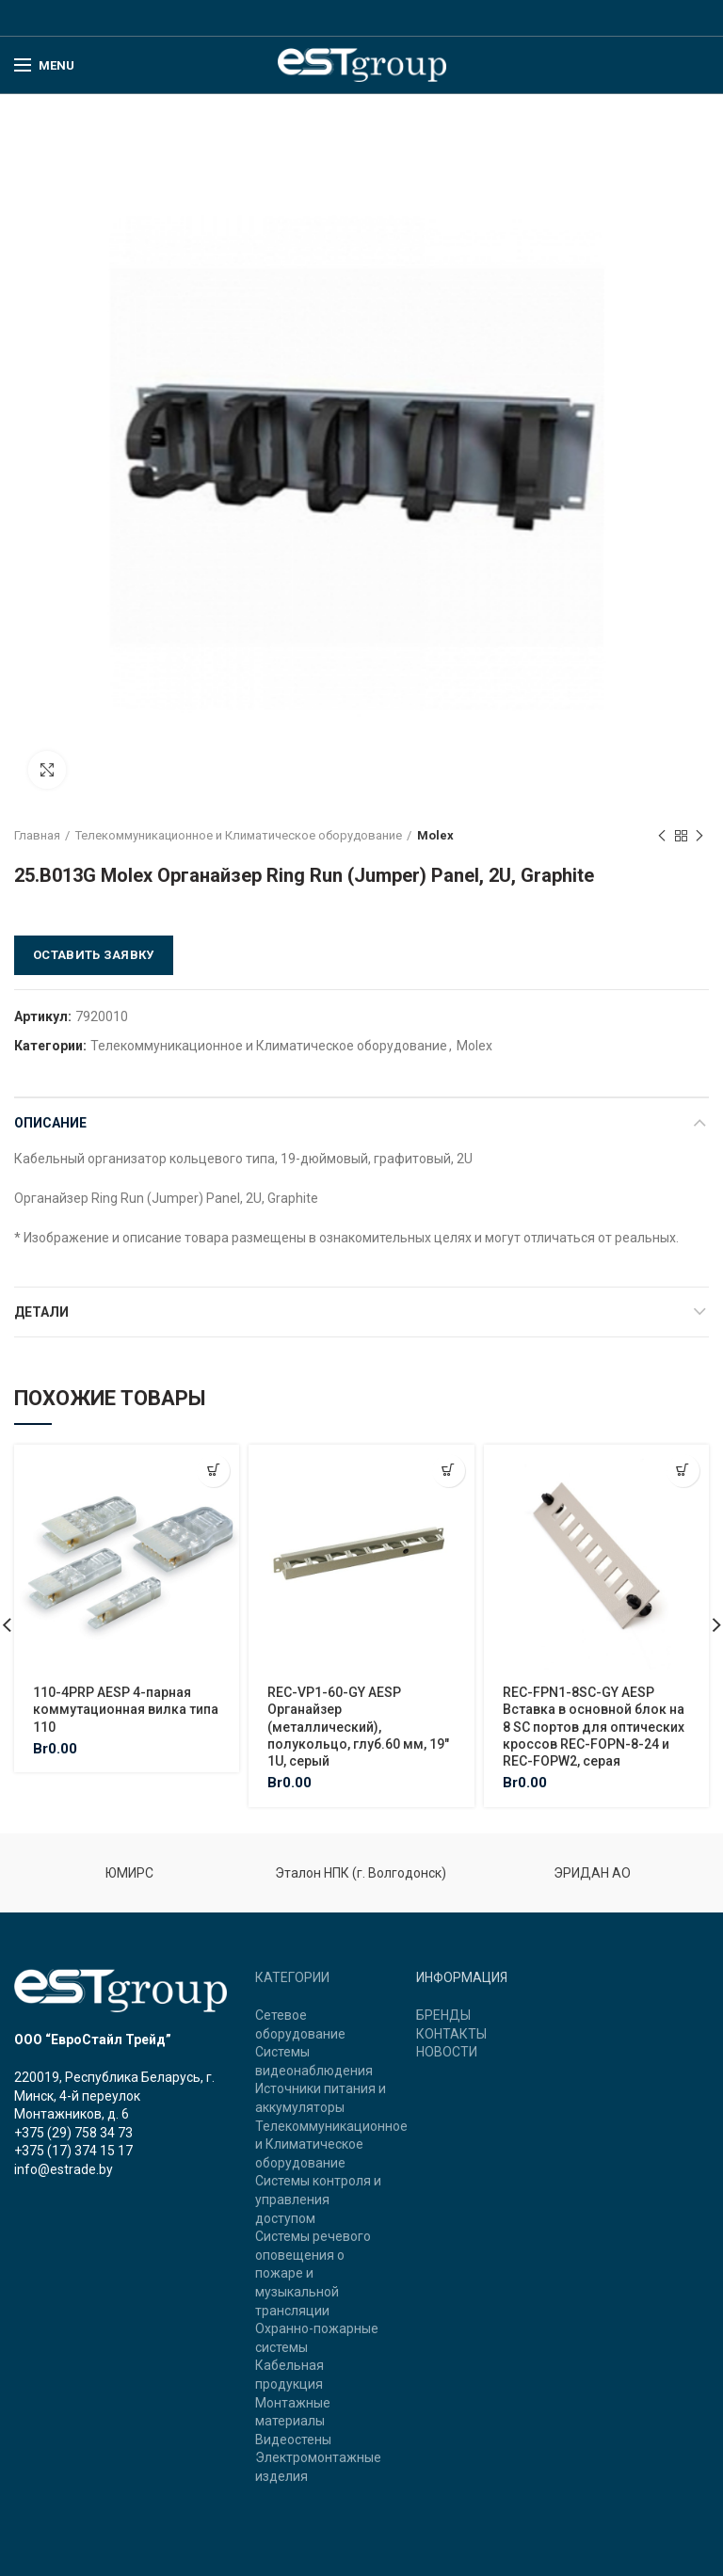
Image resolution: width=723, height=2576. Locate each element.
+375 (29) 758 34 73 (73, 2132)
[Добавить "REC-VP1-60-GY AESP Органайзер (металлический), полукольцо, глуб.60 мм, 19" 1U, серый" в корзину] (448, 1470)
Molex (435, 835)
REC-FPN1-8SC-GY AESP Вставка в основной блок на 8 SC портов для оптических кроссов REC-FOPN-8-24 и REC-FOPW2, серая (593, 1726)
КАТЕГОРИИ (292, 1977)
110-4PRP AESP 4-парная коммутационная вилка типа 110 (125, 1709)
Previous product (661, 836)
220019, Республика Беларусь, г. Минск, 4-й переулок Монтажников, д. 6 (114, 2095)
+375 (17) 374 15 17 (73, 2150)
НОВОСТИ (446, 2051)
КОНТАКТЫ (451, 2033)
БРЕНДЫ (443, 2015)
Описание (50, 1122)
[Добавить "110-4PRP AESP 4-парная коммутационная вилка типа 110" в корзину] (213, 1470)
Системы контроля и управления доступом (318, 2199)
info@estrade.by (63, 2169)
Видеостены (293, 2439)
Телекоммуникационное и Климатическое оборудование (238, 835)
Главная (37, 835)
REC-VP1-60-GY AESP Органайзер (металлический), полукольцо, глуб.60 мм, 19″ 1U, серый (358, 1726)
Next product (699, 836)
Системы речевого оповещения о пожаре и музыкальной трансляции (313, 2273)
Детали (41, 1312)
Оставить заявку (93, 955)
